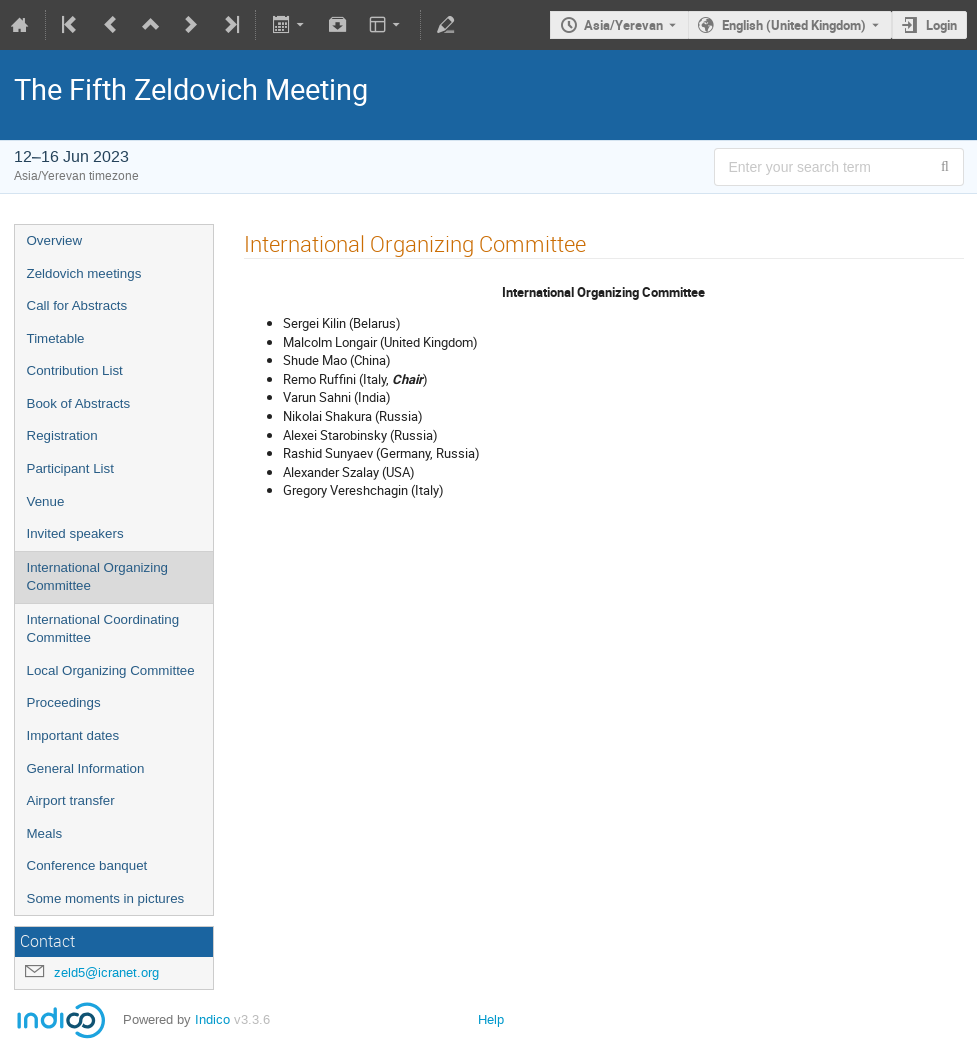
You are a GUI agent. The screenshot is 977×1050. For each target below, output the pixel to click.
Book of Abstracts (79, 403)
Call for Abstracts (77, 305)
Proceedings (64, 702)
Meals (45, 833)
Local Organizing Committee (111, 670)
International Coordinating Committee (103, 629)
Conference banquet (87, 865)
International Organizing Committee (98, 577)
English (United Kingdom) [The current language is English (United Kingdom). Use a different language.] (794, 25)
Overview (55, 240)
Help (491, 1019)
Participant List (70, 468)
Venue (46, 501)
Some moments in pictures (106, 898)
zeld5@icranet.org (106, 972)
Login (941, 25)
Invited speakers (75, 533)
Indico (212, 1019)
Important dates (73, 735)
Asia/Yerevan (623, 25)
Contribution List (75, 370)
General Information (86, 768)
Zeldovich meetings (84, 273)
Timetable (56, 338)
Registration (62, 435)
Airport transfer (71, 800)
